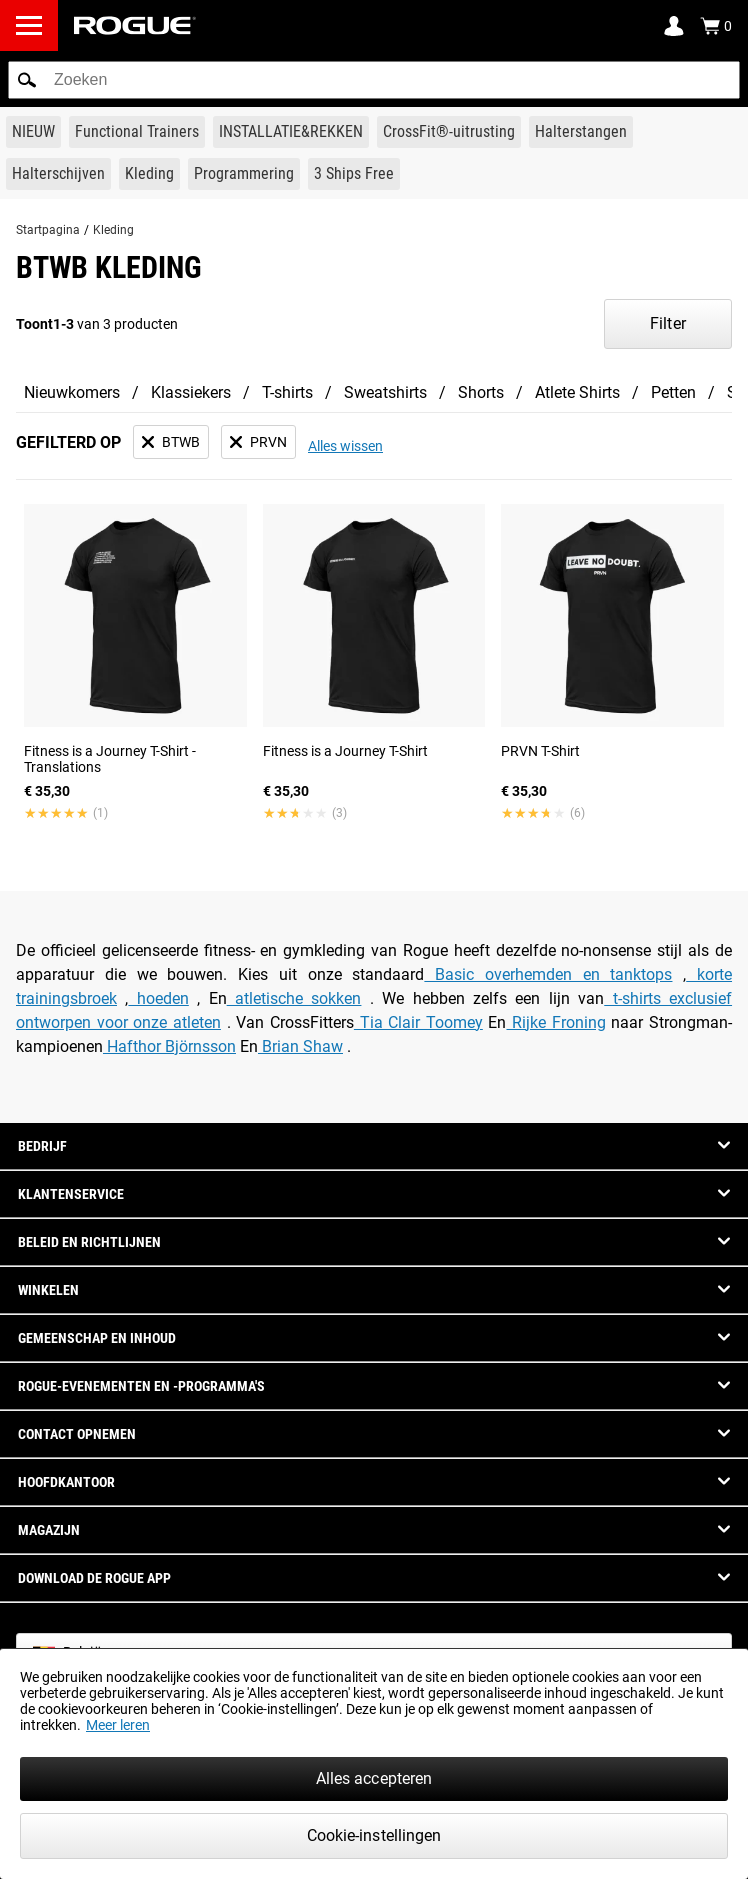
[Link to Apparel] (149, 174)
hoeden (158, 998)
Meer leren (118, 1725)
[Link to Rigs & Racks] (291, 132)
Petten (673, 392)
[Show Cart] (716, 26)
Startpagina (48, 230)
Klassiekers (191, 392)
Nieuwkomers (72, 392)
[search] (374, 80)
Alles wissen (345, 446)
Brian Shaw (300, 1046)
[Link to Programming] (244, 174)
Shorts (481, 392)
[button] (27, 80)
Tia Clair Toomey (418, 1022)
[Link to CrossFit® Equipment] (449, 132)
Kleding (113, 230)
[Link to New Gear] (33, 132)
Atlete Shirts (577, 392)
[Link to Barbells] (581, 132)
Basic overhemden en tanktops (548, 974)
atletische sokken (294, 998)
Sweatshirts (385, 392)
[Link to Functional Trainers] (137, 132)
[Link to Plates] (58, 174)
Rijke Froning (555, 1022)
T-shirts (287, 392)
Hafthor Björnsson (169, 1046)
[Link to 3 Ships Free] (354, 174)
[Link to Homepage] (135, 25)
